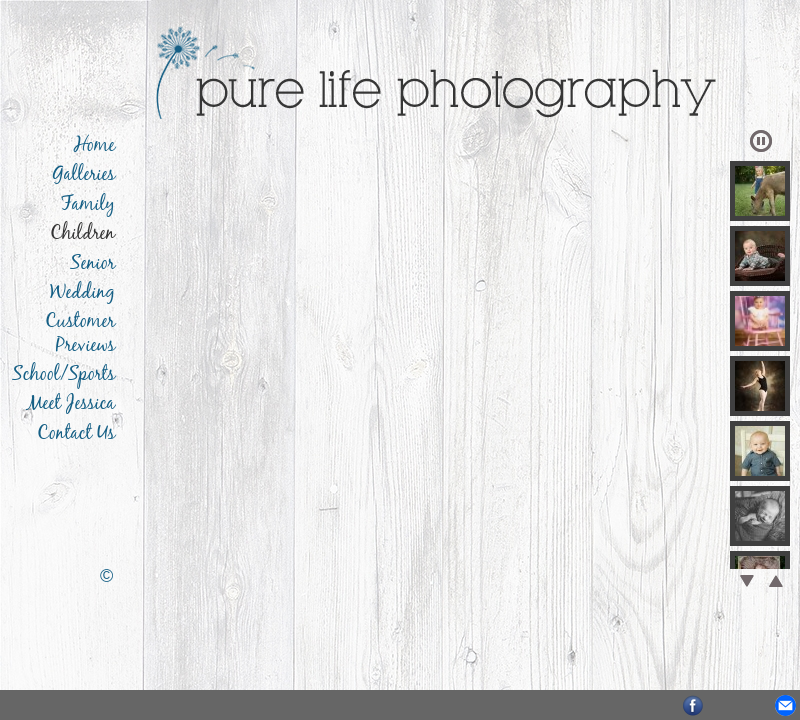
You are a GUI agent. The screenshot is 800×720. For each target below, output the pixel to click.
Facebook (693, 705)
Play (761, 141)
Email (785, 705)
